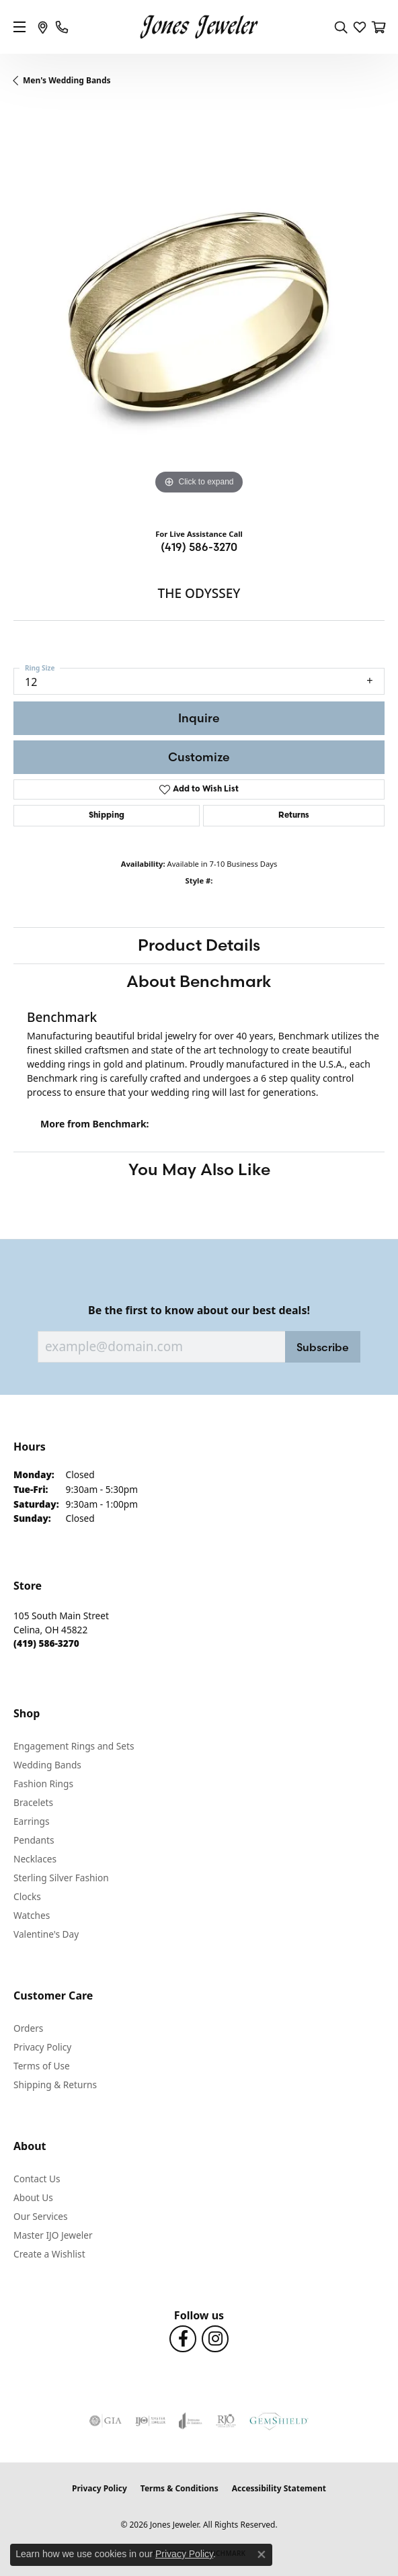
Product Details (199, 945)
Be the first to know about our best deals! (199, 1310)
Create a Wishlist (49, 2253)
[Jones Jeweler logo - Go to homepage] (199, 27)
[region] (199, 312)
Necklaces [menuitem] (34, 1858)
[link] (43, 26)
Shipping (106, 816)
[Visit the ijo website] (150, 2421)
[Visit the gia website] (105, 2421)
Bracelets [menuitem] (33, 1802)
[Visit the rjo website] (226, 2421)
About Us (33, 2197)
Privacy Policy (42, 2047)
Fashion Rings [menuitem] (43, 1783)
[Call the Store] (46, 1643)
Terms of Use (41, 2065)
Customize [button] (199, 757)
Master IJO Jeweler (53, 2235)
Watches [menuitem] (31, 1915)
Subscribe (322, 1347)
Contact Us (37, 2178)
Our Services (40, 2216)
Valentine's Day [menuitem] (46, 1934)
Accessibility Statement (279, 2488)
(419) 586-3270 (199, 547)
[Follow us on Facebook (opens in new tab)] (182, 2338)
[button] (341, 26)
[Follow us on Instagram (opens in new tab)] (215, 2338)
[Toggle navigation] (19, 27)
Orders (28, 2028)
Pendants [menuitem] (33, 1840)
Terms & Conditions (179, 2488)
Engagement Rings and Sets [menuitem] (73, 1746)
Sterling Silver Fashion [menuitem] (61, 1877)
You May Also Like (199, 1169)
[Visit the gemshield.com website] (279, 2421)
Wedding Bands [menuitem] (47, 1764)
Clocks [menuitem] (27, 1896)
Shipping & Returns (55, 2084)
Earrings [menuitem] (31, 1821)
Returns (293, 816)
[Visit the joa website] (190, 2421)
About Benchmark (199, 981)
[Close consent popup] (261, 2554)
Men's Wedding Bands (67, 80)
